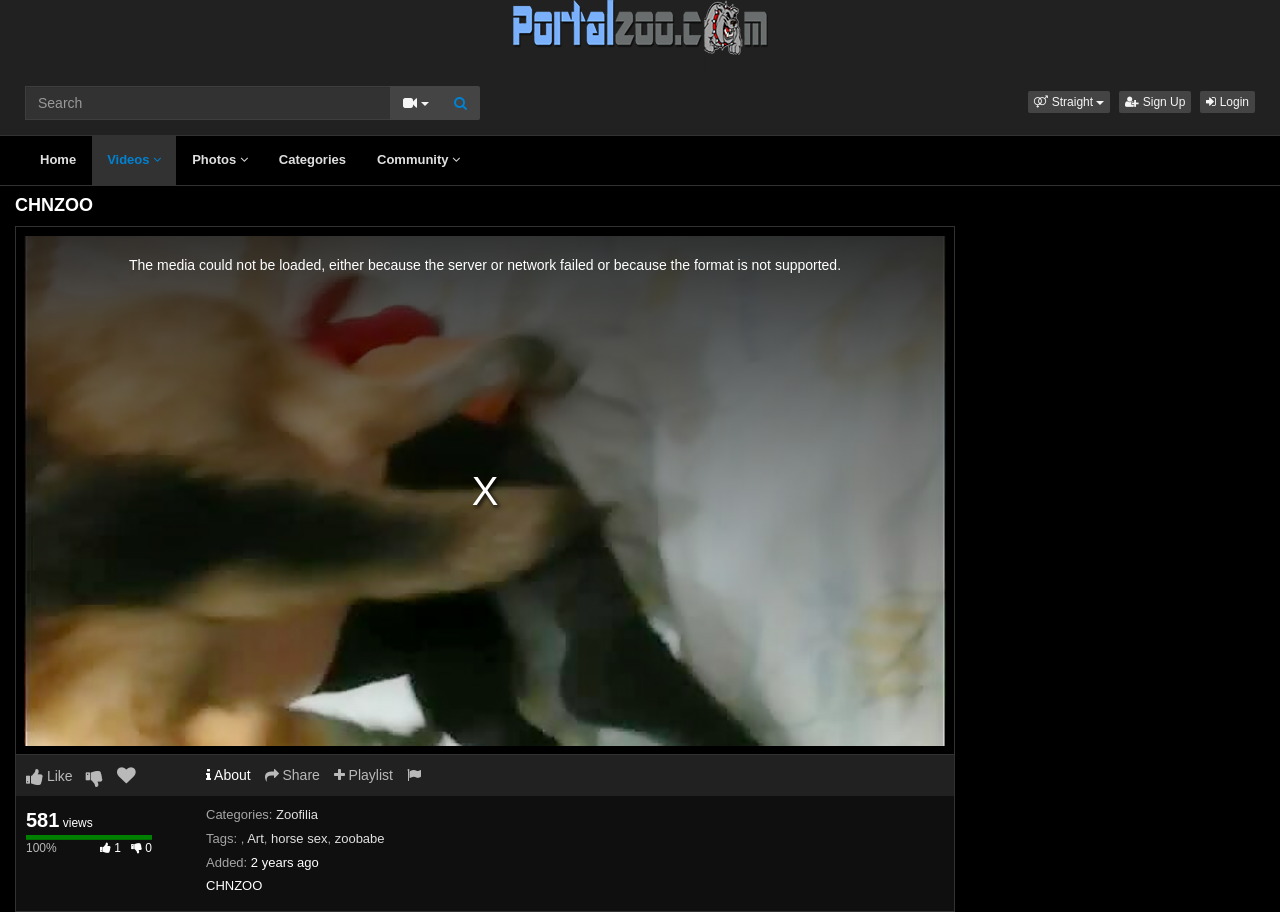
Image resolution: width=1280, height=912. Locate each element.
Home (58, 159)
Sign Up (1155, 102)
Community (418, 159)
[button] (1069, 102)
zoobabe (360, 838)
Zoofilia (297, 814)
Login (1227, 102)
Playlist (363, 775)
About (228, 775)
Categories (312, 159)
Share (292, 775)
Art (255, 838)
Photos (220, 159)
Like (49, 776)
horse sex (299, 838)
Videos (134, 159)
